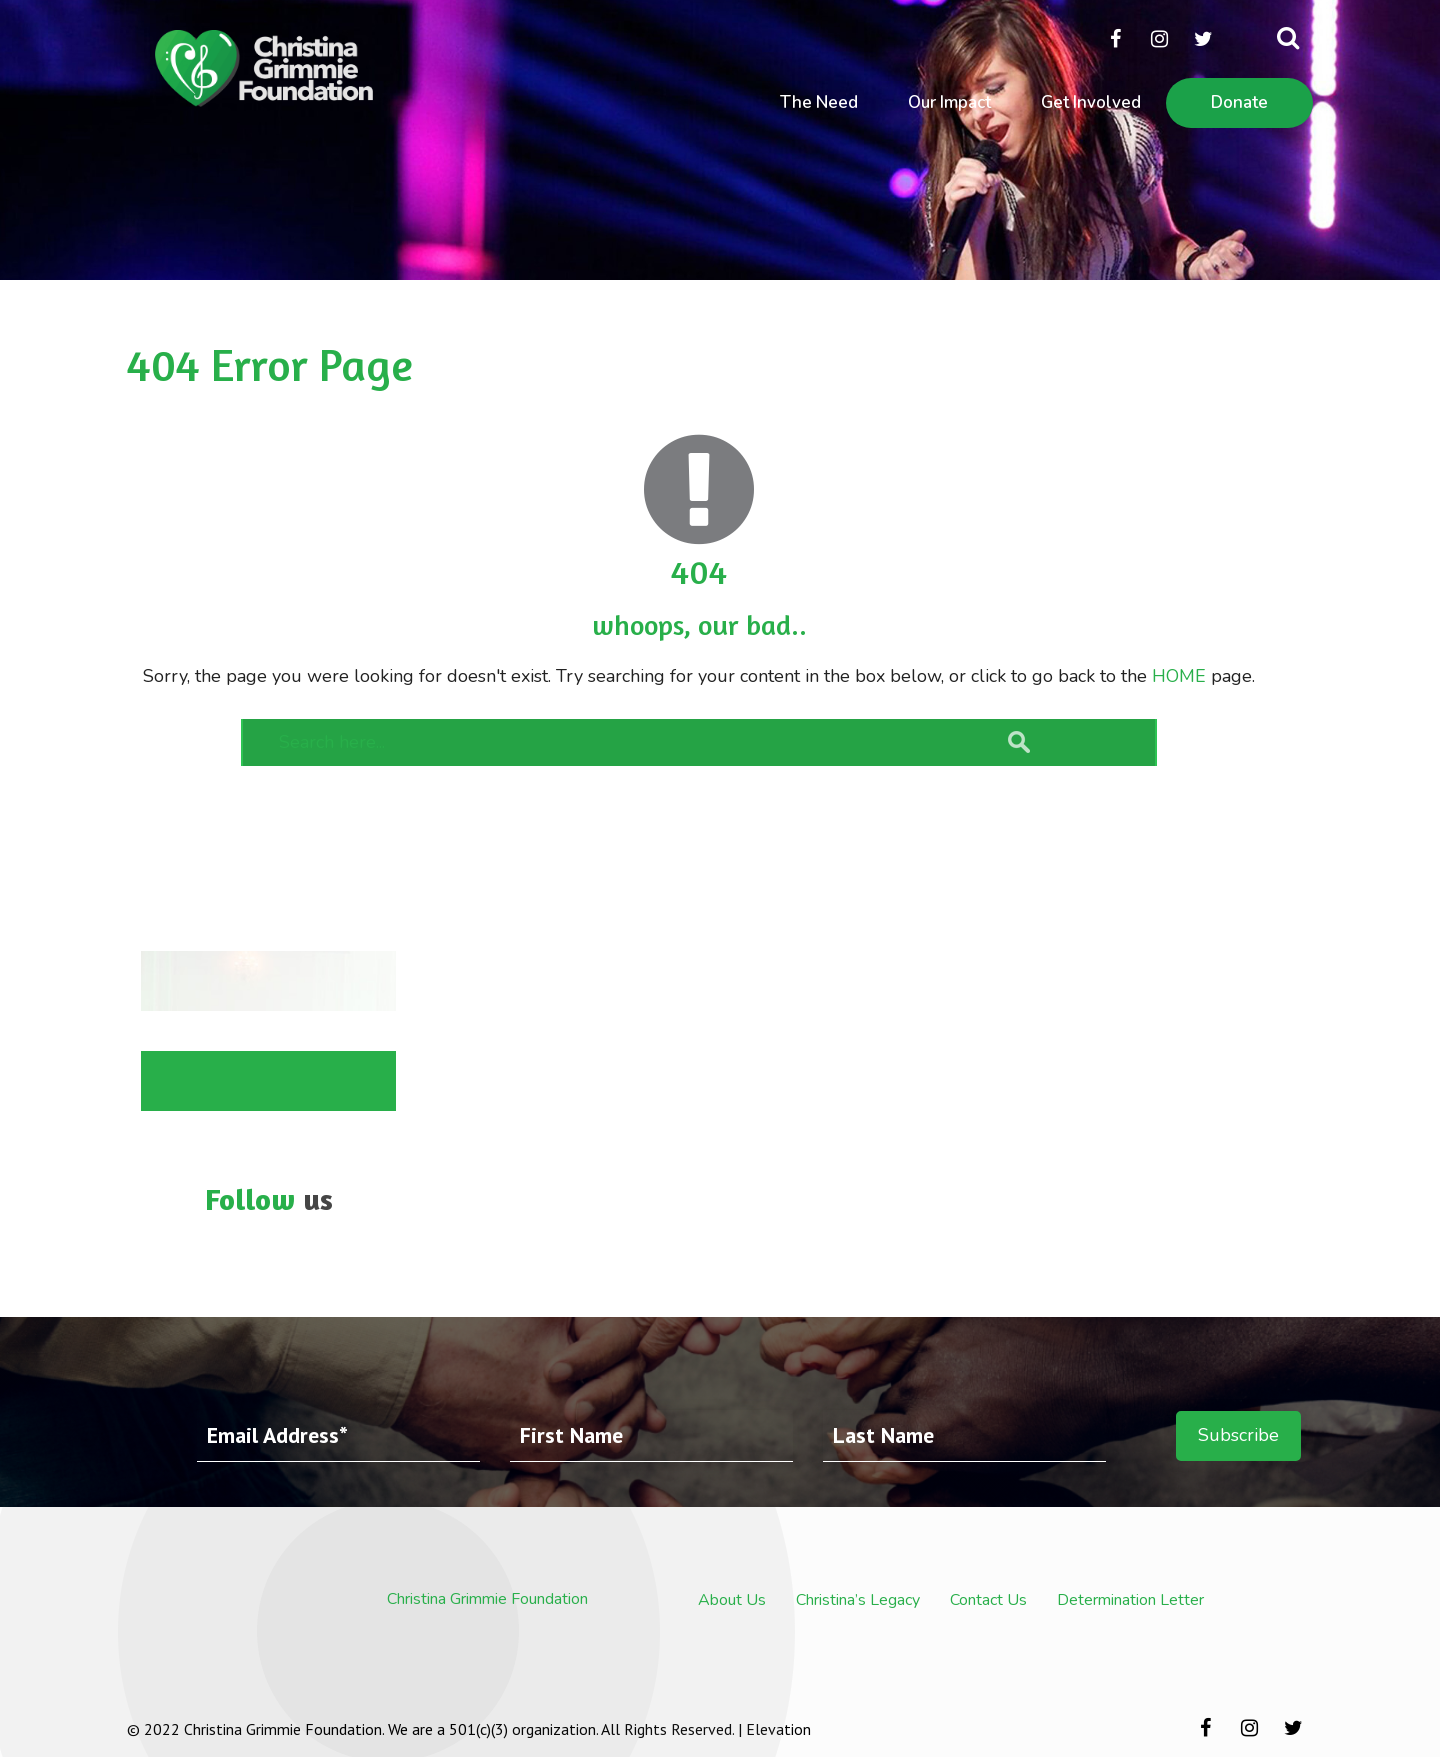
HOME (1179, 676)
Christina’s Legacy (858, 1600)
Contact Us (988, 1600)
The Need (819, 102)
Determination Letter (1130, 1600)
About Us (732, 1600)
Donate (1239, 102)
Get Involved (1091, 102)
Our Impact (949, 102)
